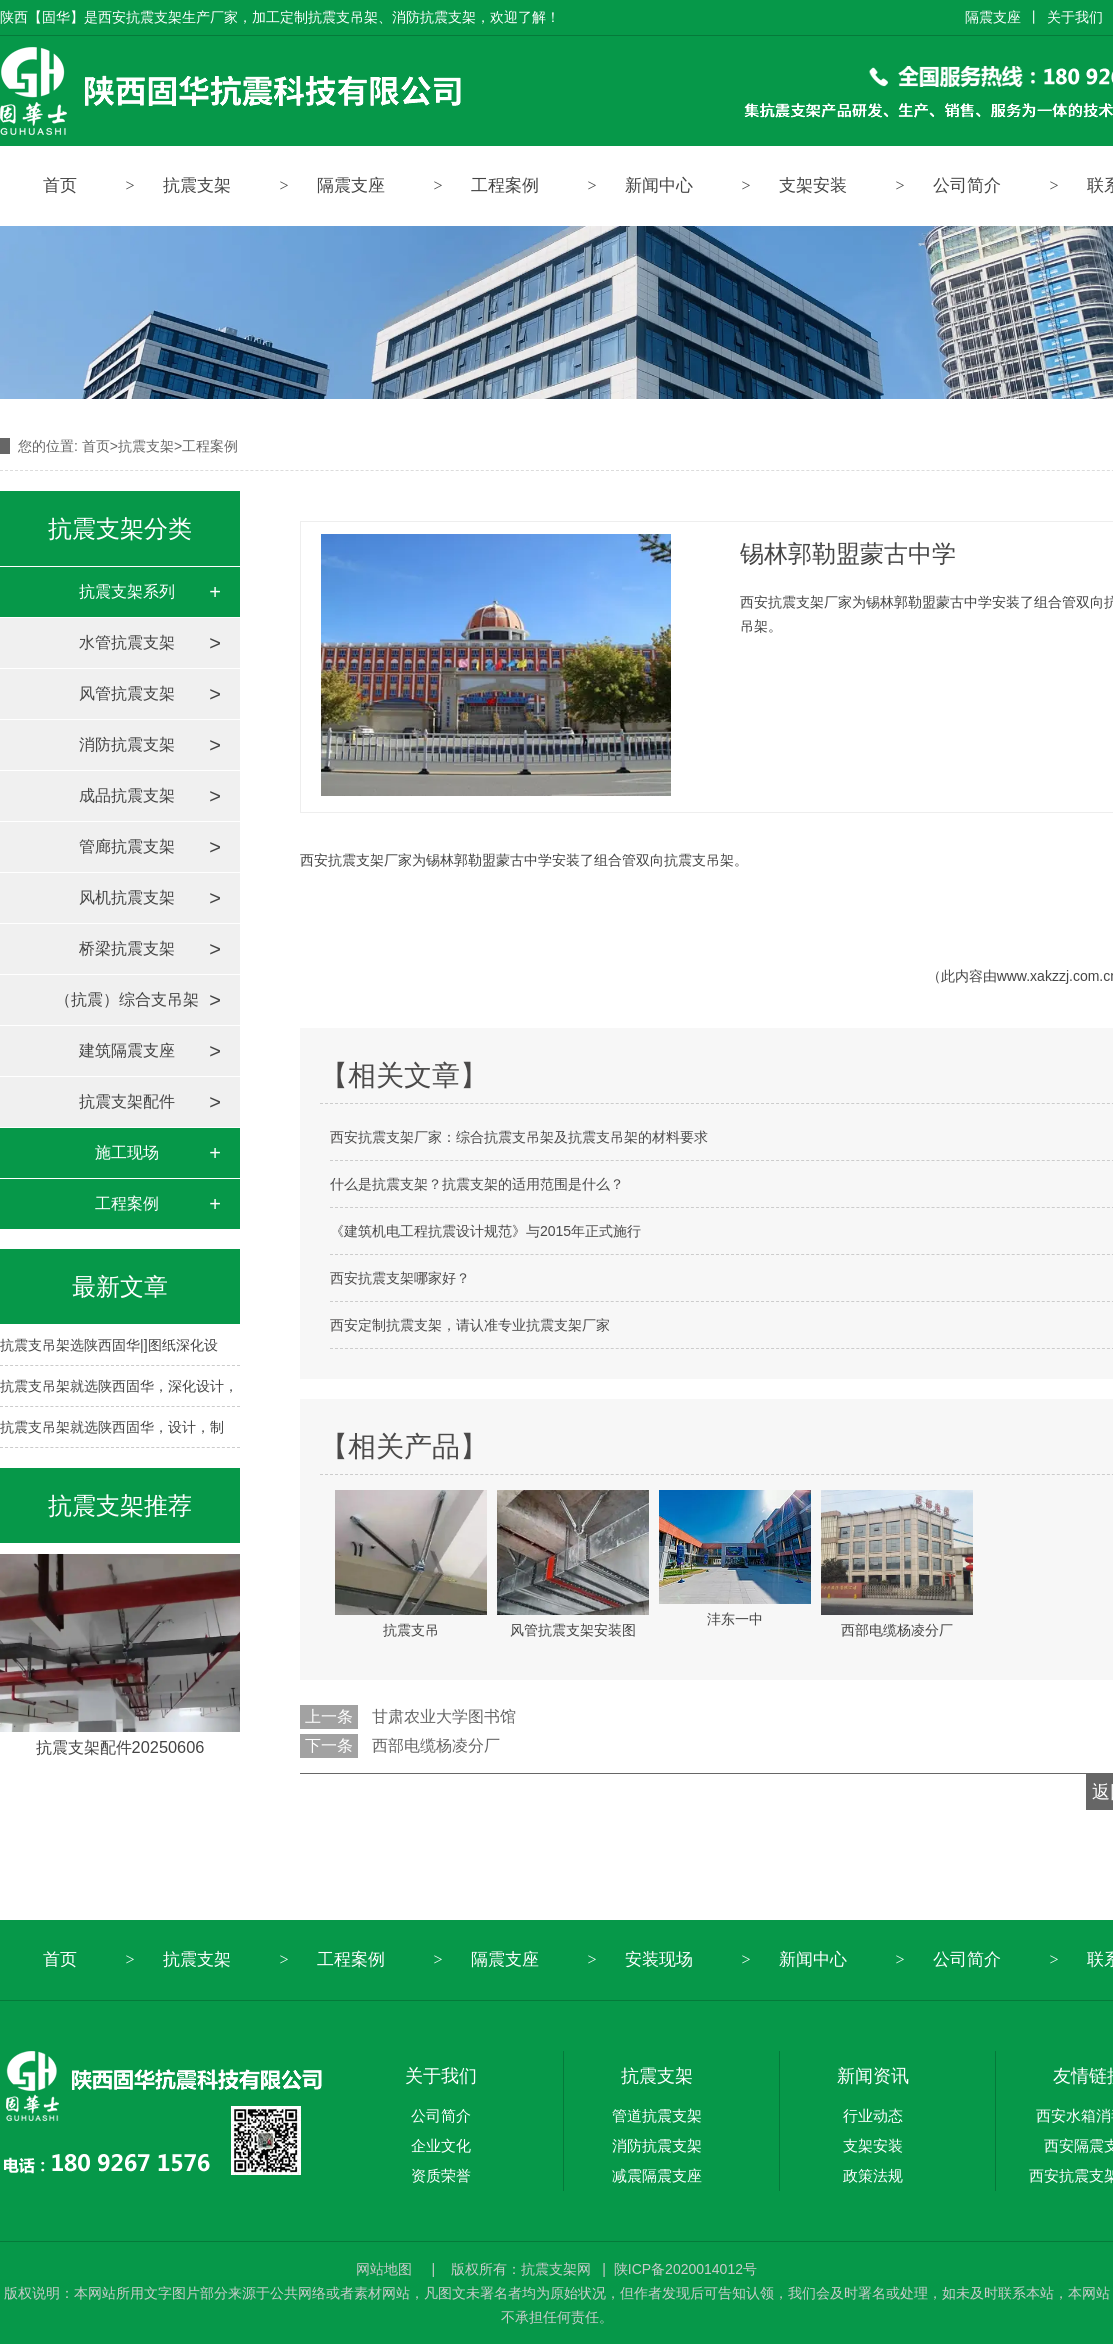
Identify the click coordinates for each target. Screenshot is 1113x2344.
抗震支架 (197, 185)
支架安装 (813, 185)
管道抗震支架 (657, 2115)
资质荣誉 (441, 2175)
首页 (60, 185)
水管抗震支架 (127, 642)
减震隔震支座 (657, 2175)
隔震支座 (993, 17)
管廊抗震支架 (127, 846)
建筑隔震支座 (127, 1050)
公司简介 (967, 185)
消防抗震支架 (127, 744)
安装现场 (659, 1959)
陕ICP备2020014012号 (685, 2269)
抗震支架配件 (127, 1101)
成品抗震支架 (127, 795)
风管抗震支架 (127, 693)
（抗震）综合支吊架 (127, 999)
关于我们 (1075, 17)
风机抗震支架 (127, 897)
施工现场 (127, 1152)
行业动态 (873, 2115)
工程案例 (505, 185)
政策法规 (873, 2175)
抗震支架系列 (127, 591)
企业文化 (441, 2145)
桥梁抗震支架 (127, 948)
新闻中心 (659, 185)
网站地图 (386, 2269)
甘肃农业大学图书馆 (444, 1716)
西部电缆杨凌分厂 (436, 1745)
